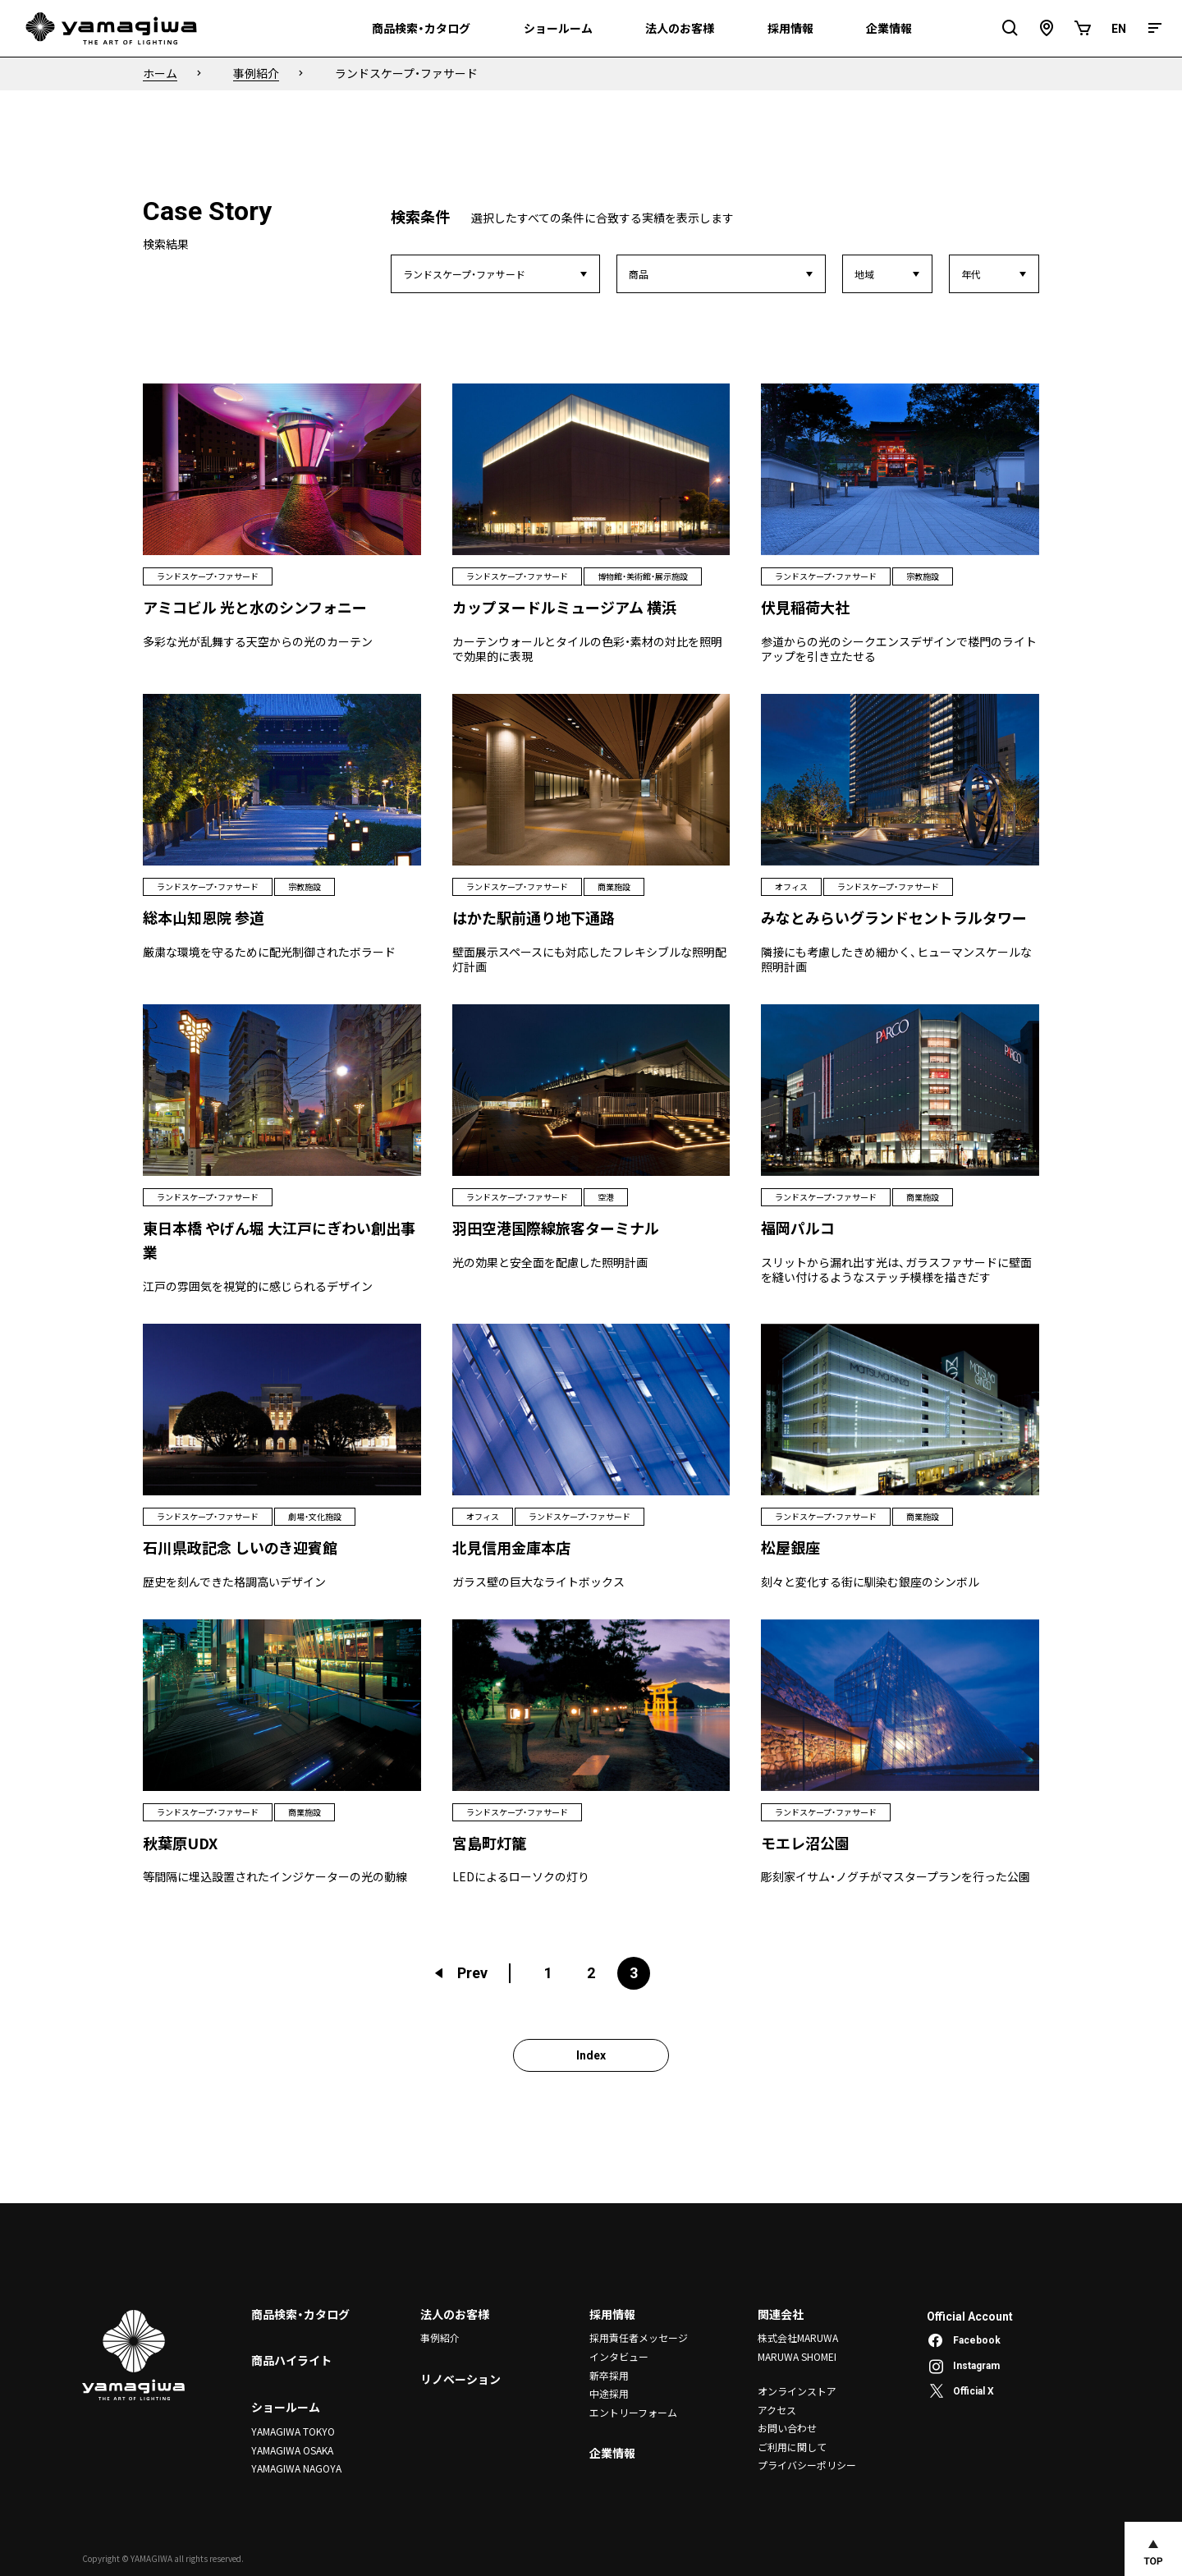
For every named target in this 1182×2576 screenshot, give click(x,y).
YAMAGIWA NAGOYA (296, 2468)
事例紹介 (440, 2337)
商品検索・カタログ (300, 2314)
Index (591, 2055)
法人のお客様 (454, 2314)
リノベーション (460, 2379)
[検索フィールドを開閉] (1010, 28)
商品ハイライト (291, 2360)
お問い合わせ (787, 2428)
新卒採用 (609, 2374)
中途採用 (609, 2393)
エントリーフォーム (633, 2411)
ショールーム (285, 2407)
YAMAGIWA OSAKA (292, 2449)
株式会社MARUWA (798, 2337)
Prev (460, 1972)
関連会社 (781, 2314)
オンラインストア (797, 2391)
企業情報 (612, 2452)
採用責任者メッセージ (638, 2337)
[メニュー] (1155, 28)
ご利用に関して (792, 2446)
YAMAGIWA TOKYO (293, 2431)
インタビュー (618, 2356)
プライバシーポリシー (807, 2465)
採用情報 (612, 2314)
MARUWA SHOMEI (797, 2356)
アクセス (777, 2410)
